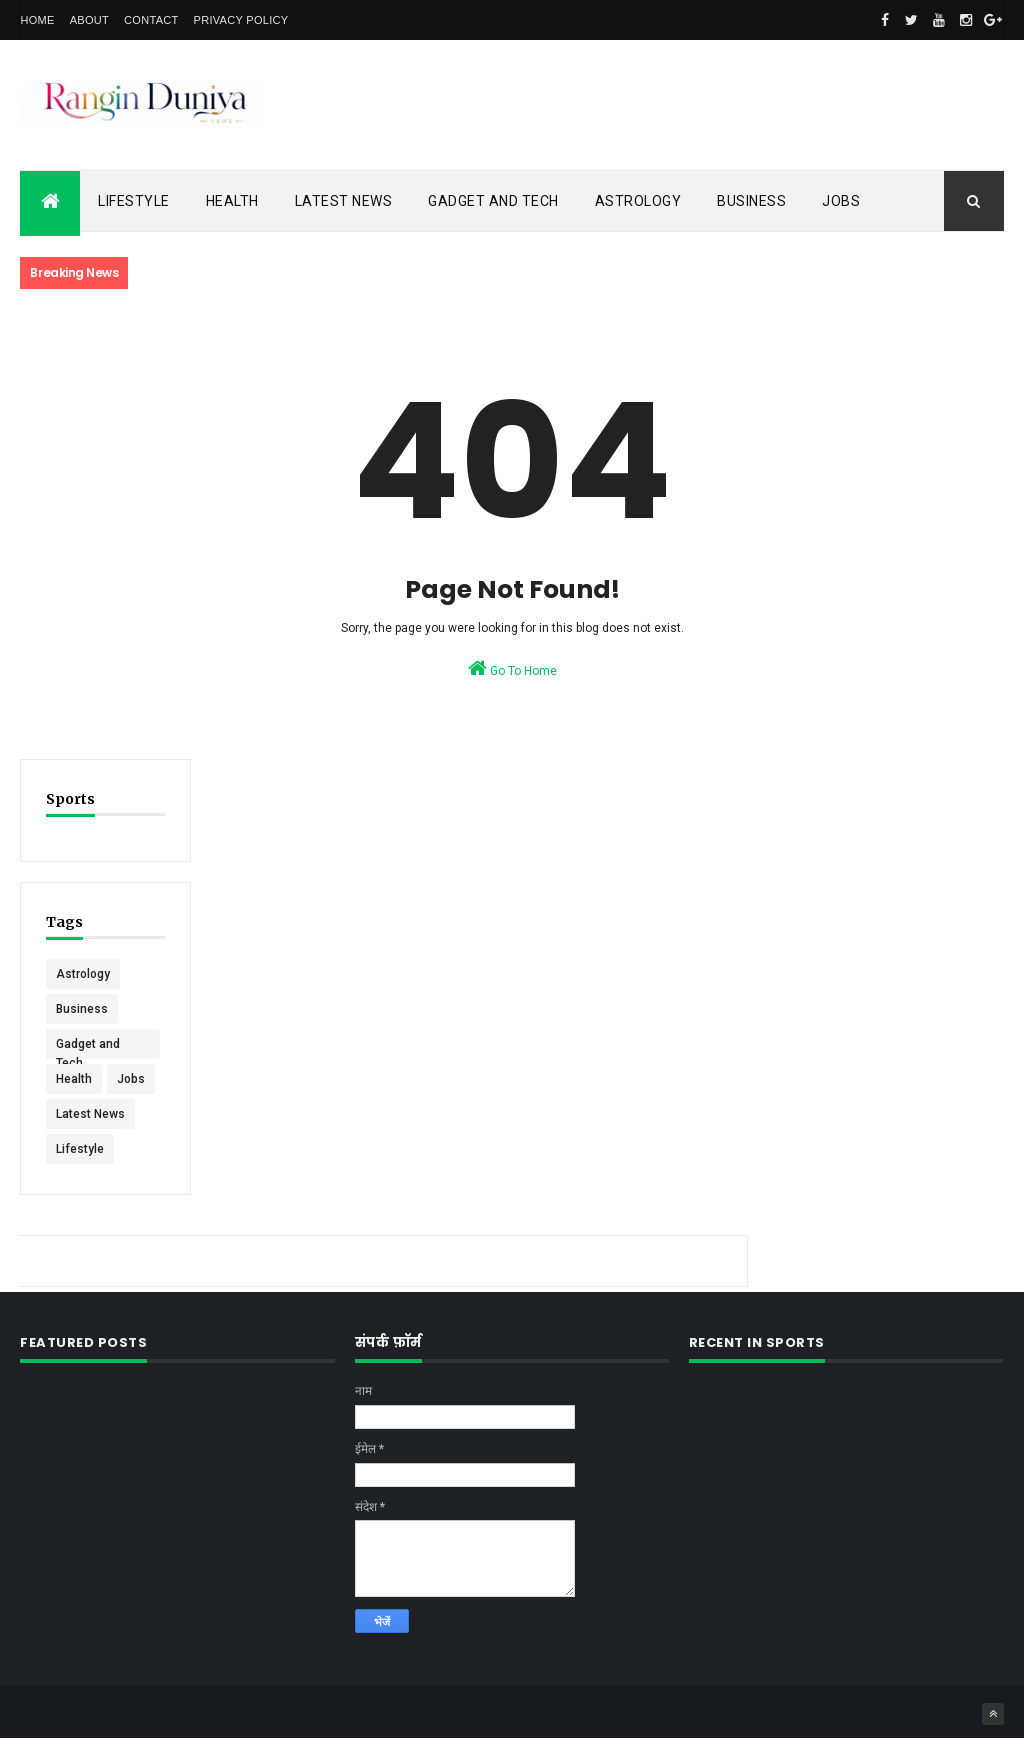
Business (751, 201)
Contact (151, 20)
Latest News (344, 201)
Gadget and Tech (493, 201)
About (89, 20)
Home (37, 20)
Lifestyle (134, 201)
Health (232, 201)
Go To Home (512, 668)
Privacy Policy (241, 20)
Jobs (841, 201)
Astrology (638, 201)
